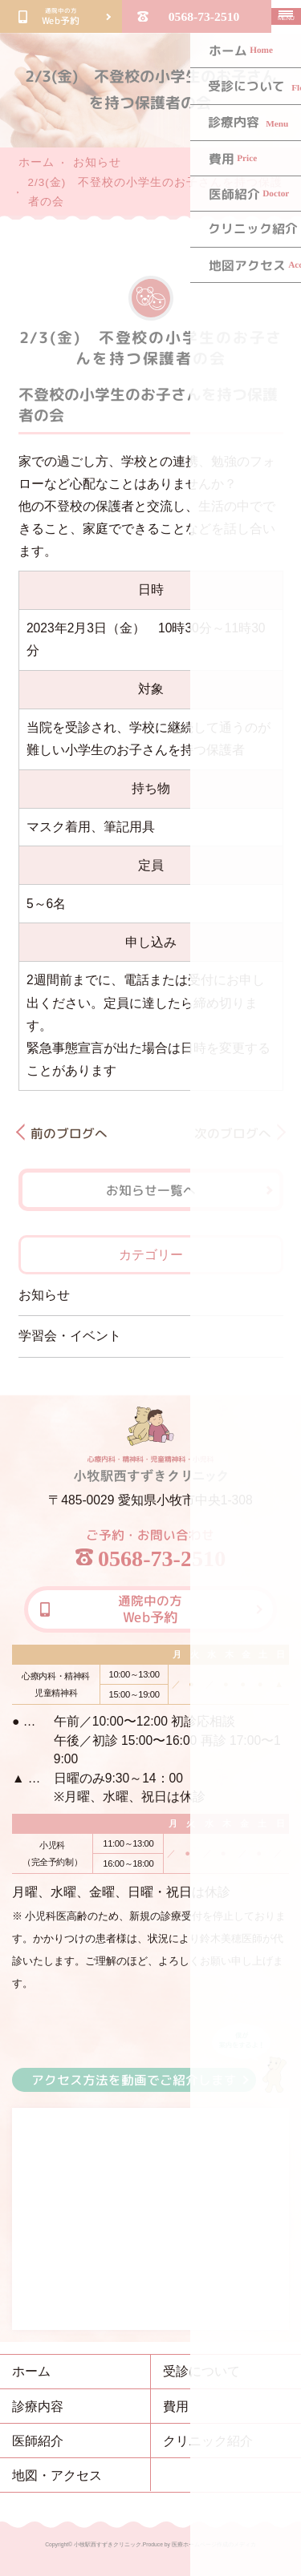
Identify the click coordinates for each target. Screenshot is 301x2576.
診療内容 (37, 2406)
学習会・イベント (69, 1336)
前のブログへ (68, 1133)
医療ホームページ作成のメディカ (214, 2544)
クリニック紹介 (208, 2441)
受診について (201, 2371)
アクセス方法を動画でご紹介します (134, 2079)
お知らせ (97, 162)
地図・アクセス (57, 2475)
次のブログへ (231, 1133)
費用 (176, 2406)
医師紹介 (37, 2441)
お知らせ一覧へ (150, 1190)
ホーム (36, 162)
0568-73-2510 (204, 16)
